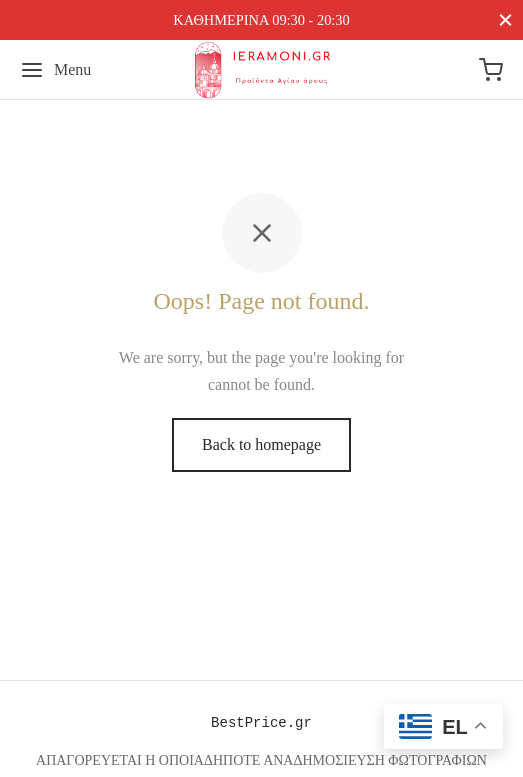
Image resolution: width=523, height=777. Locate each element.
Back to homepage (261, 444)
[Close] (505, 19)
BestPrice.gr (261, 722)
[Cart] (491, 70)
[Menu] (55, 70)
